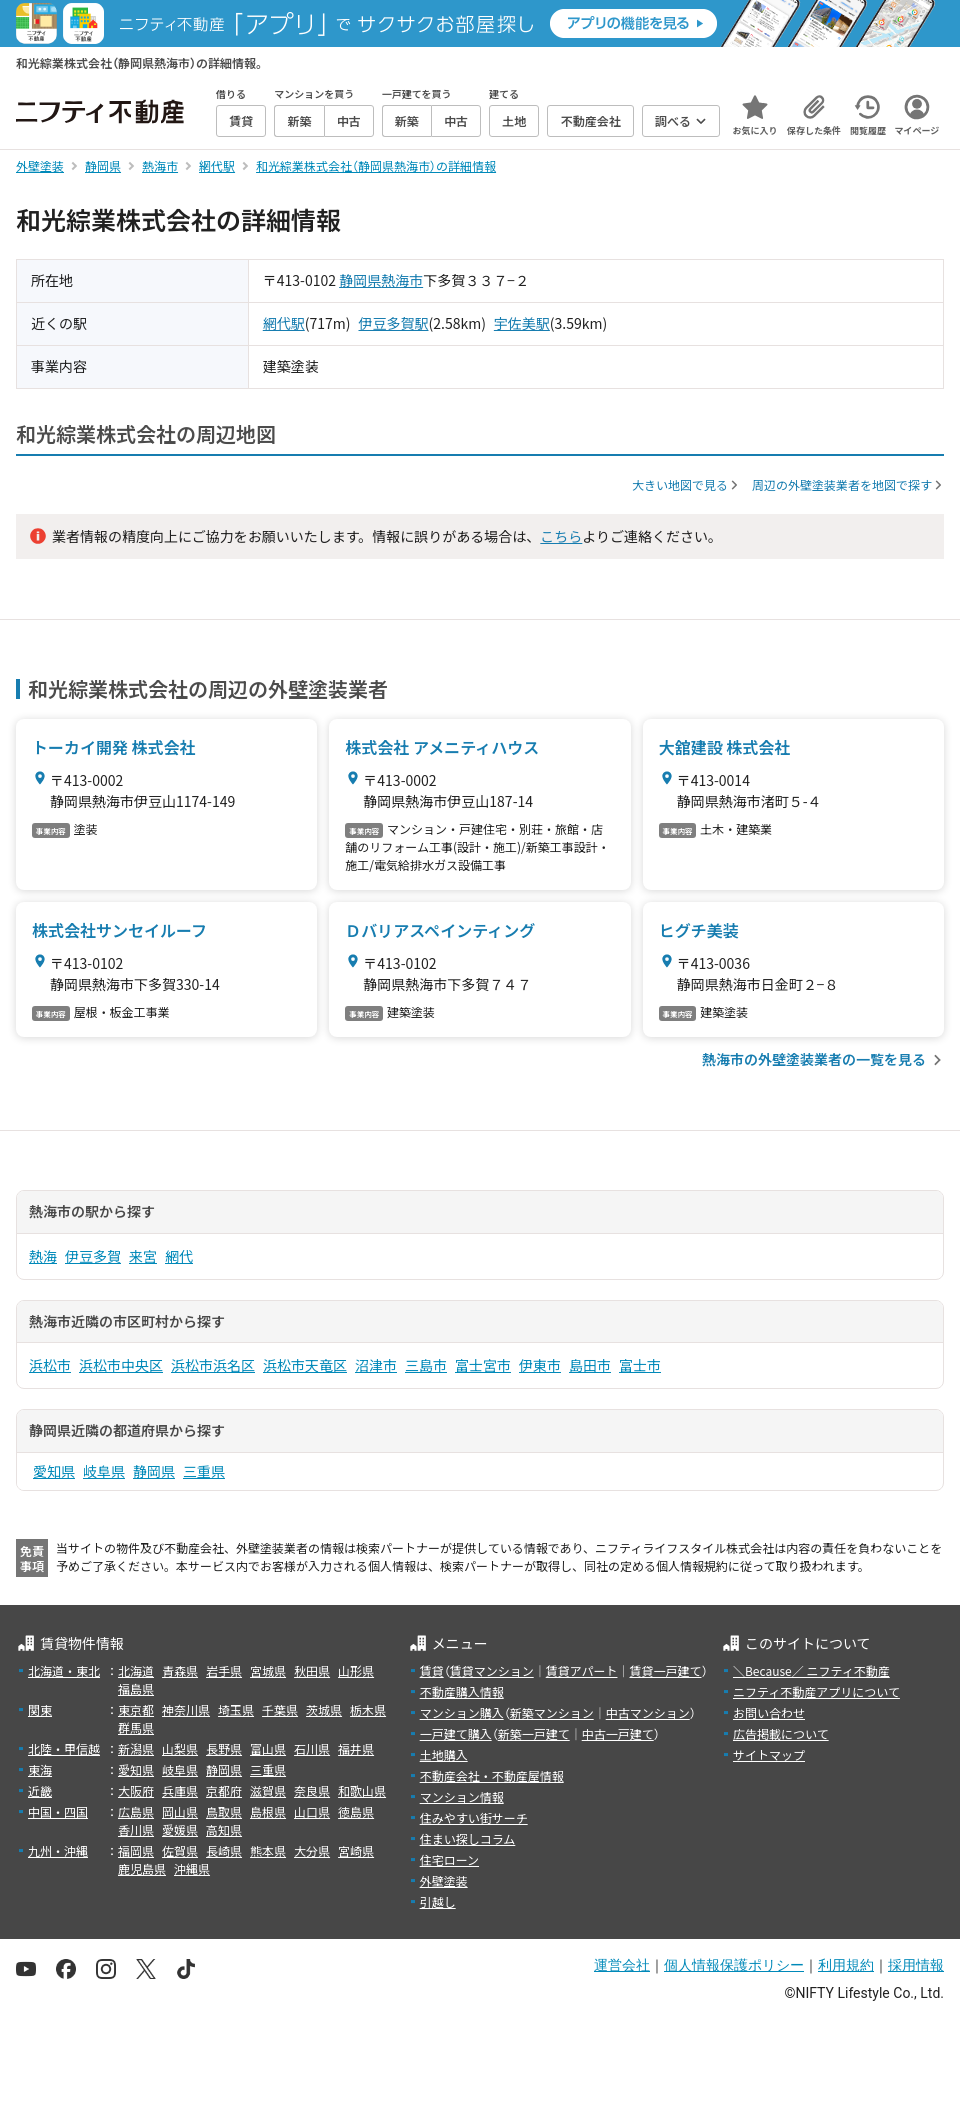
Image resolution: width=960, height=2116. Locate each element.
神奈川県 (186, 1709)
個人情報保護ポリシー (734, 1965)
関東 (40, 1709)
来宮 (143, 1256)
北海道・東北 (64, 1670)
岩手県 (224, 1670)
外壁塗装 (444, 1880)
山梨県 (180, 1748)
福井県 (356, 1748)
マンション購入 (462, 1712)
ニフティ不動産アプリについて (816, 1691)
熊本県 (268, 1850)
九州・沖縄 (58, 1850)
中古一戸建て (618, 1733)
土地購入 (444, 1754)
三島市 (426, 1365)
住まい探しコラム (468, 1838)
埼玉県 (236, 1709)
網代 (179, 1256)
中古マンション (648, 1712)
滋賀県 (268, 1790)
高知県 (224, 1829)
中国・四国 (58, 1811)
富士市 (640, 1365)
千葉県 (280, 1709)
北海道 (136, 1670)
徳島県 (356, 1811)
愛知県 (54, 1471)
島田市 (590, 1365)
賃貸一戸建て (665, 1670)
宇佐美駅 (522, 323)
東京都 (136, 1709)
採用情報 (916, 1965)
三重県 (204, 1471)
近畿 (40, 1790)
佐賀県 (180, 1850)
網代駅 (284, 323)
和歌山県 (362, 1790)
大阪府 (136, 1790)
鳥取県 (224, 1811)
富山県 (268, 1748)
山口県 (312, 1811)
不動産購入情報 (462, 1691)
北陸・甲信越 (64, 1748)
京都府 (224, 1790)
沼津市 (376, 1365)
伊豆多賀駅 (394, 323)
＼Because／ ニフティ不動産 (811, 1670)
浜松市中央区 (121, 1365)
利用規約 (846, 1965)
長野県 (224, 1748)
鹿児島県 (142, 1868)
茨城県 (324, 1709)
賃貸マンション (492, 1670)
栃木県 (368, 1709)
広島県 (136, 1811)
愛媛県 (180, 1829)
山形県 (356, 1670)
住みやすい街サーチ (474, 1817)
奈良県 (312, 1790)
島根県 (268, 1811)
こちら (561, 536)
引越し (438, 1901)
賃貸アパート (582, 1670)
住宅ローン (449, 1859)
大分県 (312, 1850)
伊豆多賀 (93, 1256)
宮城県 (268, 1670)
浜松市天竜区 (305, 1365)
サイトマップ (769, 1754)
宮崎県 (356, 1850)
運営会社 (622, 1965)
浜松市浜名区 (213, 1365)
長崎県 (224, 1850)
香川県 (136, 1829)
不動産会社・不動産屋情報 (492, 1775)
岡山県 (180, 1811)
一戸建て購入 (456, 1733)
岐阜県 (104, 1471)
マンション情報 (462, 1796)
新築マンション (552, 1712)
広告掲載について (781, 1733)
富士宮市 (483, 1365)
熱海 (43, 1256)
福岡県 (136, 1850)
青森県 (180, 1670)
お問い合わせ (769, 1712)
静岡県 (360, 280)
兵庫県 (180, 1790)
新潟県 (136, 1748)
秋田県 (312, 1670)
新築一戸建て (534, 1733)
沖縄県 (192, 1868)
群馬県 (136, 1727)
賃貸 (432, 1670)
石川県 (312, 1748)
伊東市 (540, 1365)
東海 (40, 1769)
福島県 (136, 1688)
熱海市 (402, 280)
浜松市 (50, 1365)
